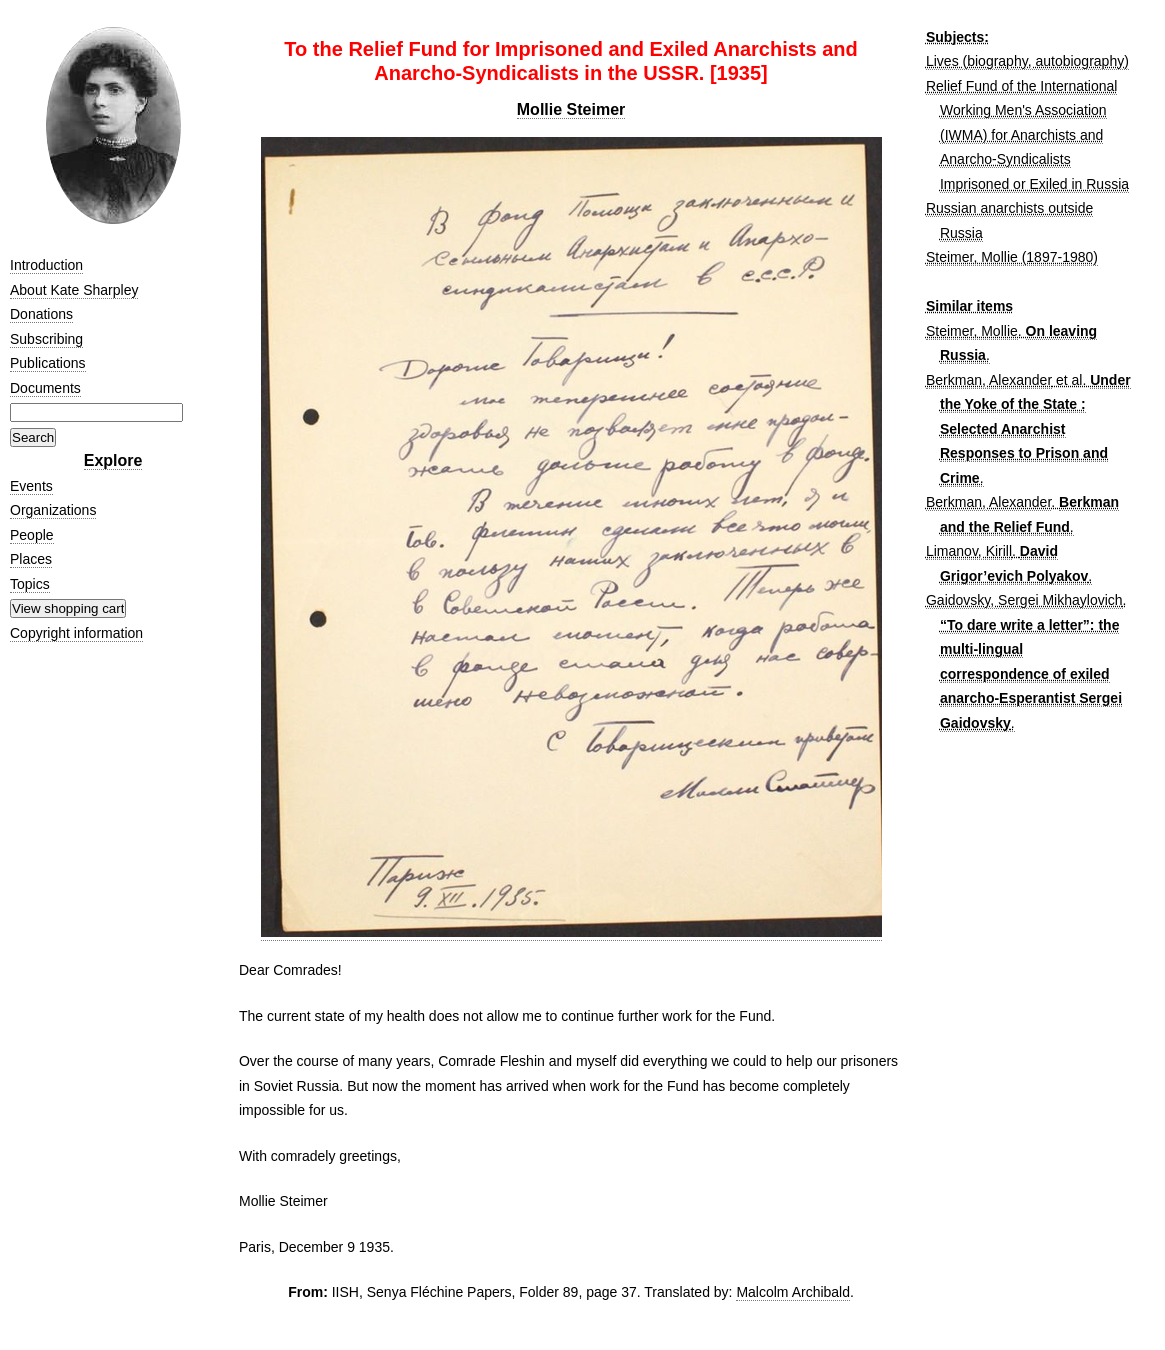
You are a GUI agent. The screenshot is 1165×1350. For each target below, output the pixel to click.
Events (31, 486)
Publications (48, 363)
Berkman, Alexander (989, 380)
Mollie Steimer (571, 109)
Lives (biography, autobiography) (1027, 61)
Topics (30, 584)
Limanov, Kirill (969, 551)
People (32, 535)
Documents (45, 388)
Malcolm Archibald (793, 1292)
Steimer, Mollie (972, 331)
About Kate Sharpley (74, 290)
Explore (113, 460)
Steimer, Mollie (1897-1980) (1012, 257)
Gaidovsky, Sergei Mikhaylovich (1024, 600)
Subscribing (46, 339)
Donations (41, 314)
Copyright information (76, 633)
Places (31, 559)
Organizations (53, 510)
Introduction (46, 265)
